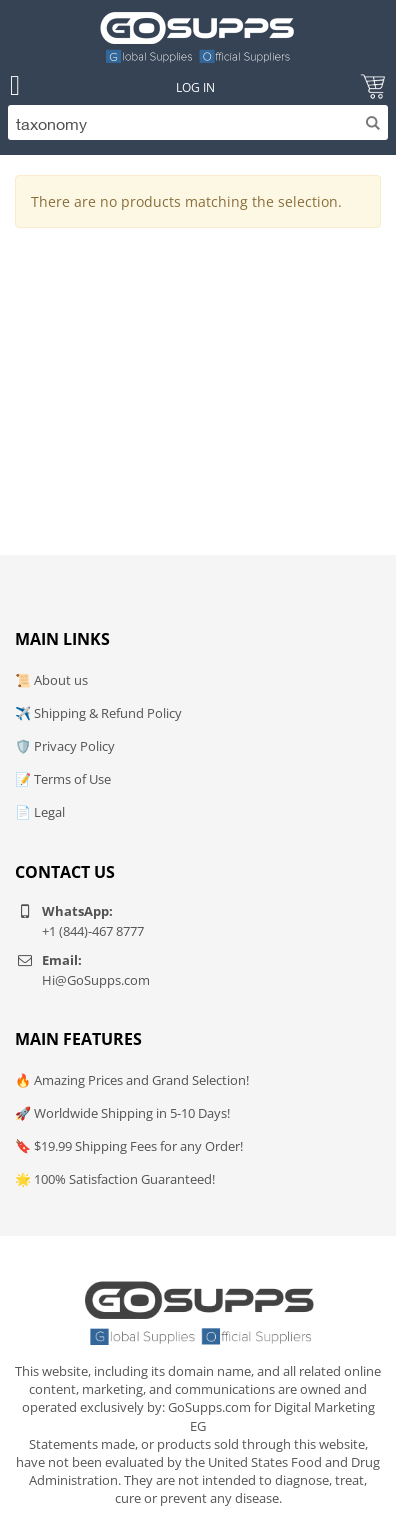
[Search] (198, 122)
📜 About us (51, 680)
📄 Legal (40, 812)
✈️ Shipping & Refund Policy (98, 713)
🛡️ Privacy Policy (65, 746)
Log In (195, 87)
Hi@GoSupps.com (96, 980)
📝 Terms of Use (63, 779)
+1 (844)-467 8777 (93, 931)
